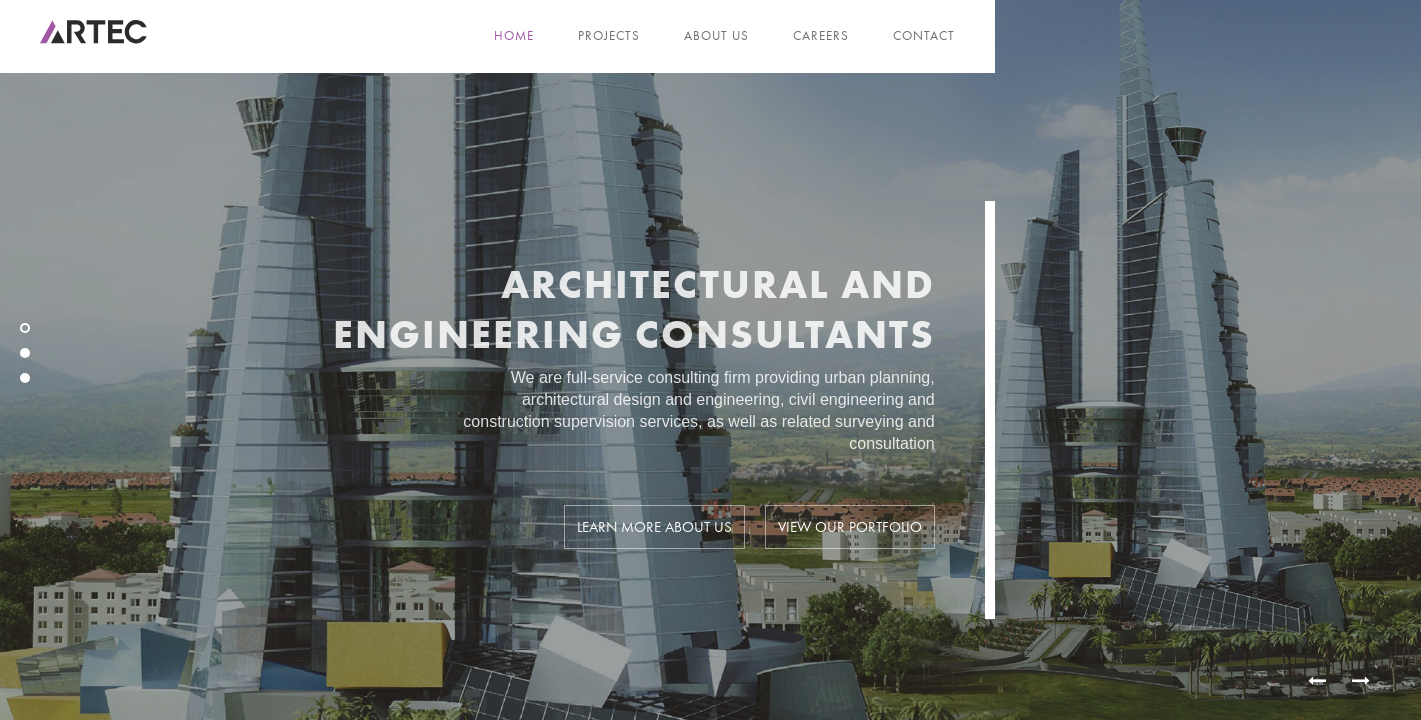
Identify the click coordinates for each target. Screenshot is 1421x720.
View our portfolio (850, 531)
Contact (924, 36)
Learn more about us (654, 531)
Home (514, 36)
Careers (821, 36)
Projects (609, 36)
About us (716, 36)
